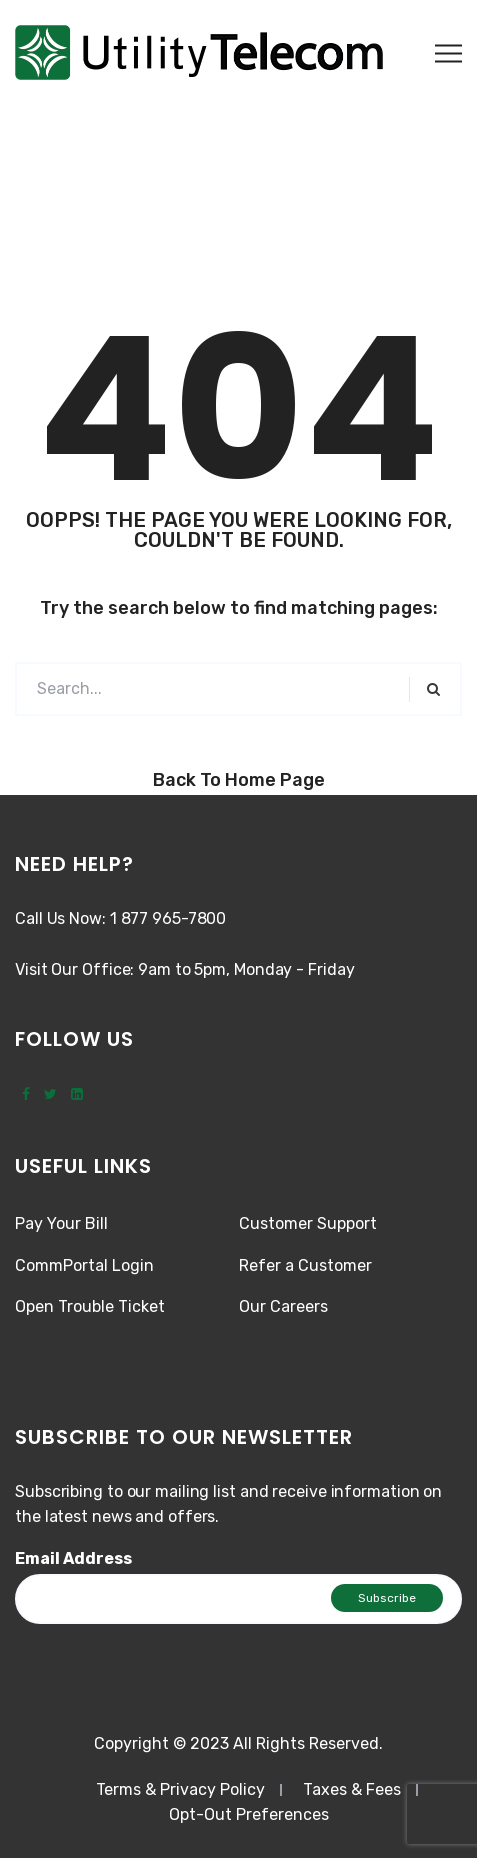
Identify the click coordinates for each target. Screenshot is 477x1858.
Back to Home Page (239, 780)
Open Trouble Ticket (90, 1306)
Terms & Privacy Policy (180, 1789)
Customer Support (308, 1223)
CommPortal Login (84, 1265)
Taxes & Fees (352, 1789)
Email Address (73, 1558)
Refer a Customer (305, 1265)
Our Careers (283, 1306)
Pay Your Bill (61, 1223)
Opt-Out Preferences (249, 1814)
